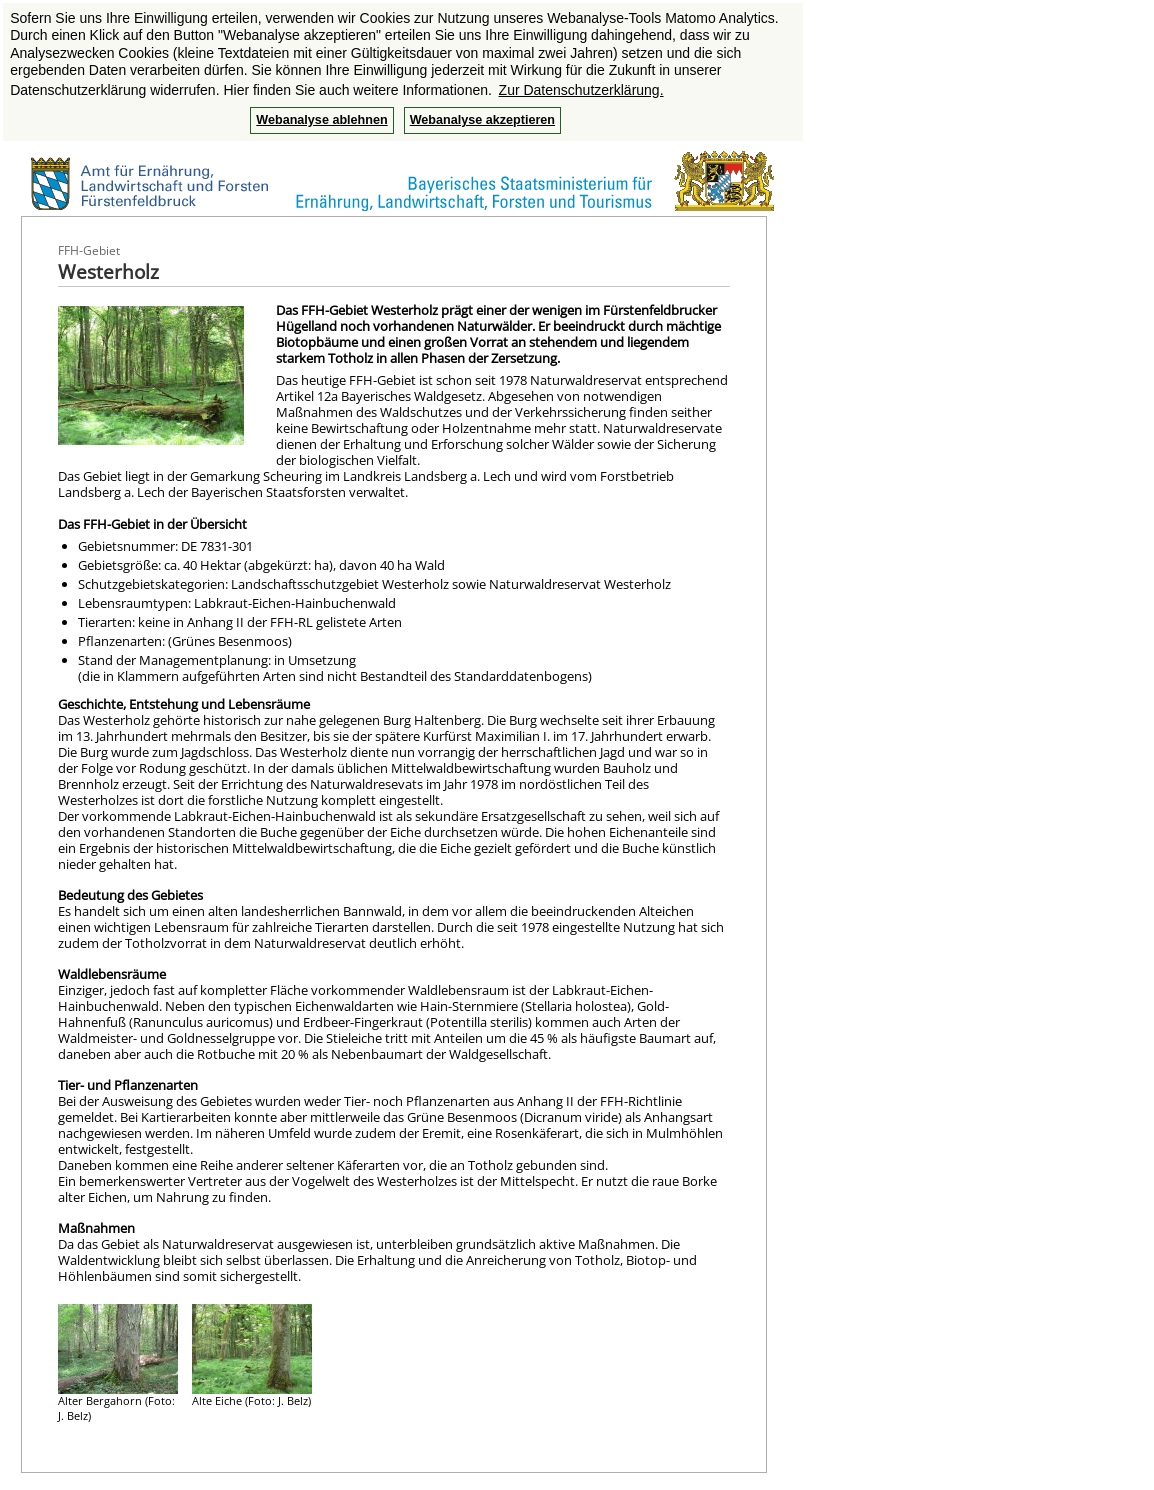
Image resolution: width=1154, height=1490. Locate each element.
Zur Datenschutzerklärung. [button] (581, 90)
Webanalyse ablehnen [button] (321, 120)
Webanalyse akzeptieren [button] (482, 120)
